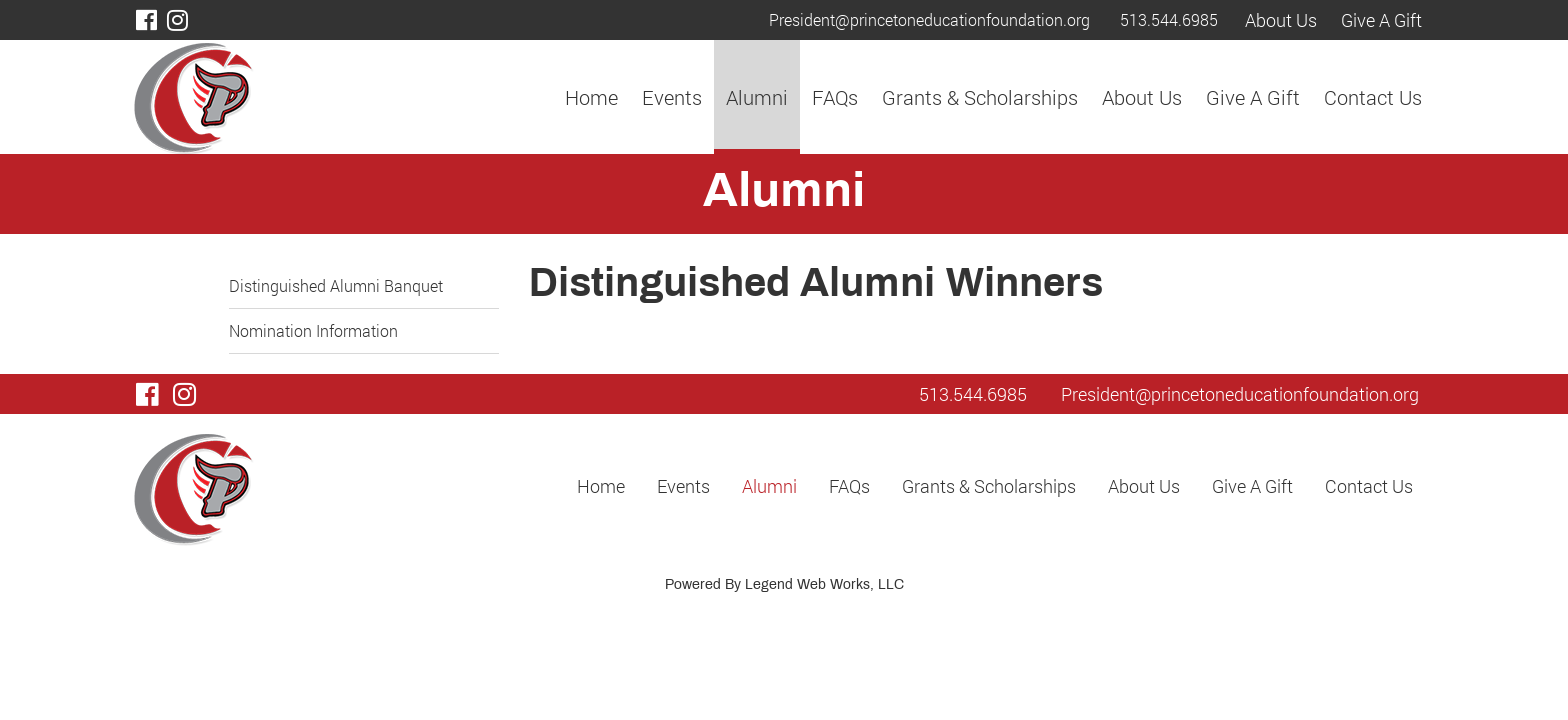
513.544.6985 (1169, 19)
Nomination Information (313, 330)
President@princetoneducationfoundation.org (929, 19)
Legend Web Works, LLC (824, 585)
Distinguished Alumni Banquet (336, 285)
